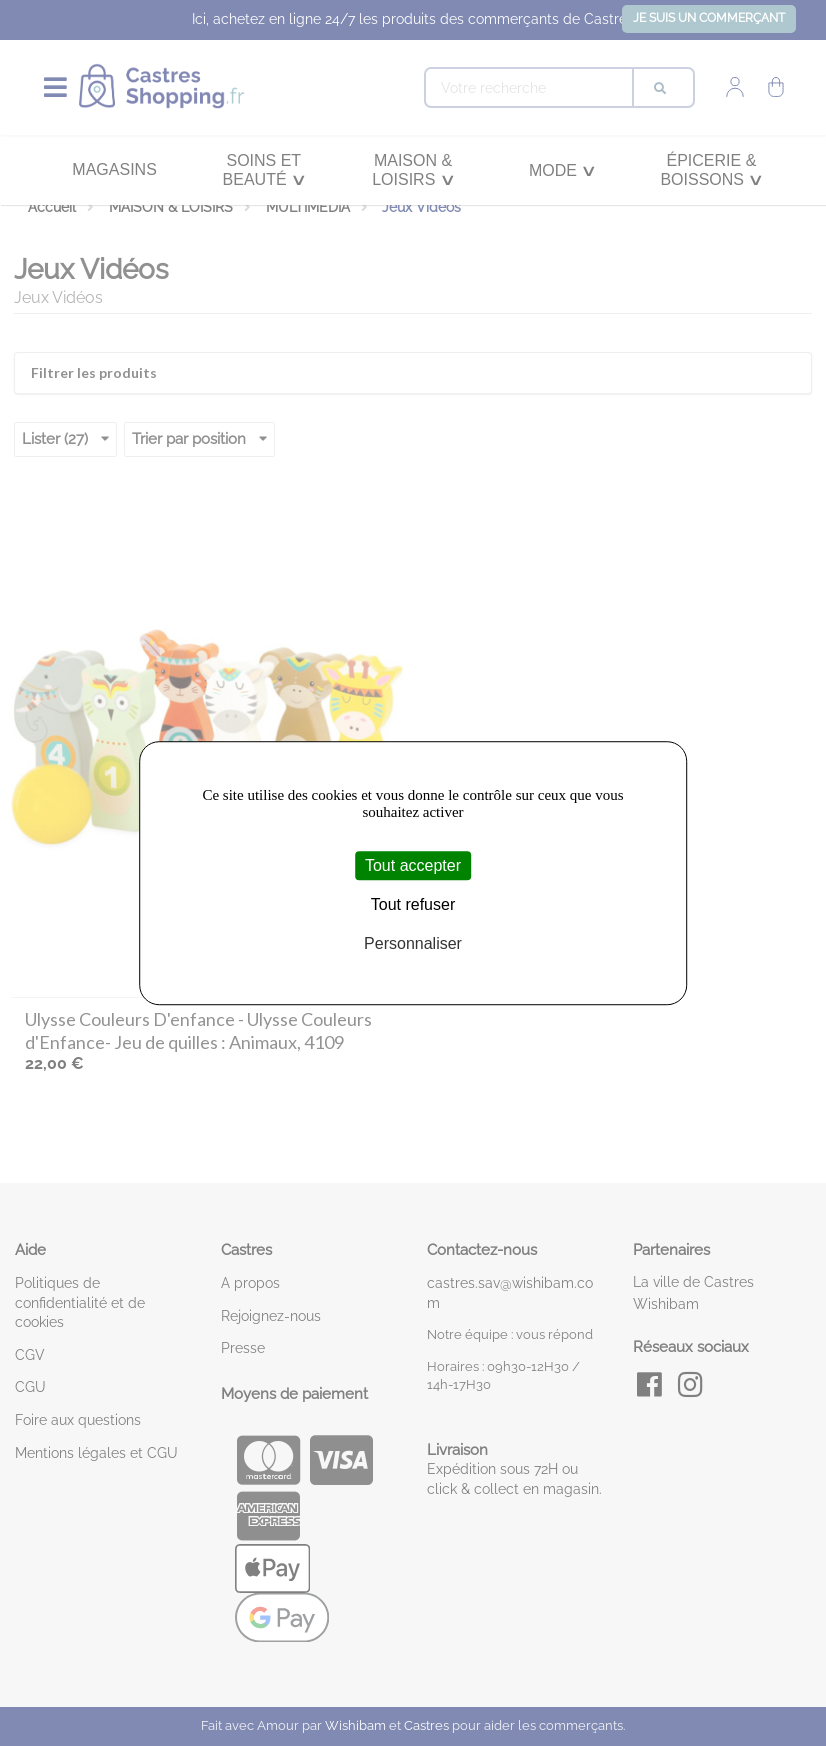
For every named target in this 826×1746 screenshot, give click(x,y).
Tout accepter (413, 865)
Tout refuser (413, 904)
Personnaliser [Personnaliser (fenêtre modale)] (413, 944)
